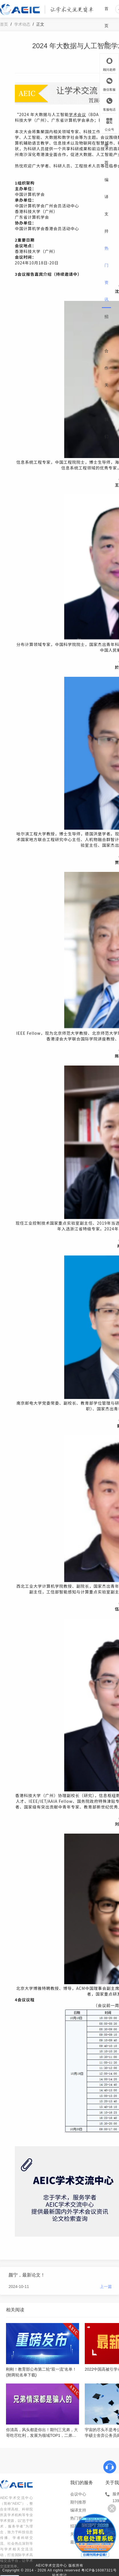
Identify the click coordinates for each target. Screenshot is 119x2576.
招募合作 (106, 342)
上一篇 (106, 2286)
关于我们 (106, 411)
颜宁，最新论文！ (27, 2275)
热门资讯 (106, 274)
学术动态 (22, 24)
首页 (106, 17)
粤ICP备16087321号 (98, 2570)
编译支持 (106, 205)
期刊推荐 (106, 137)
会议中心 (78, 2494)
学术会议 (77, 114)
